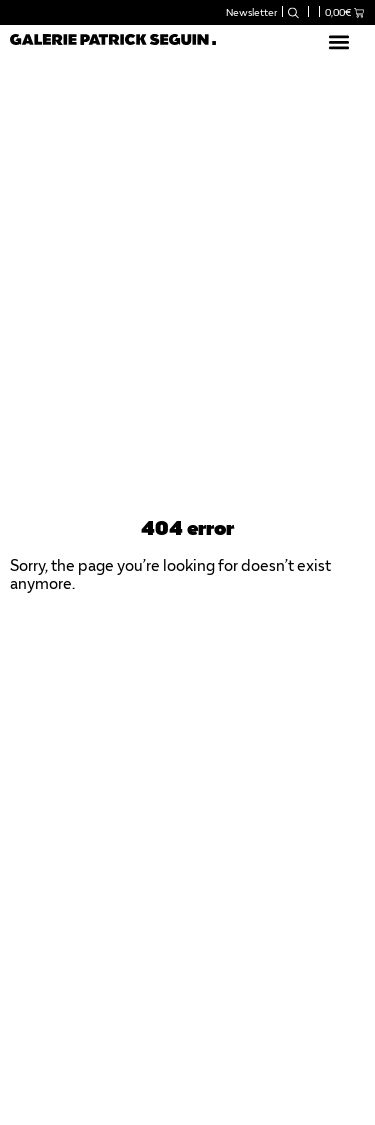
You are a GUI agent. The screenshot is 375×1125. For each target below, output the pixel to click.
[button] (338, 41)
